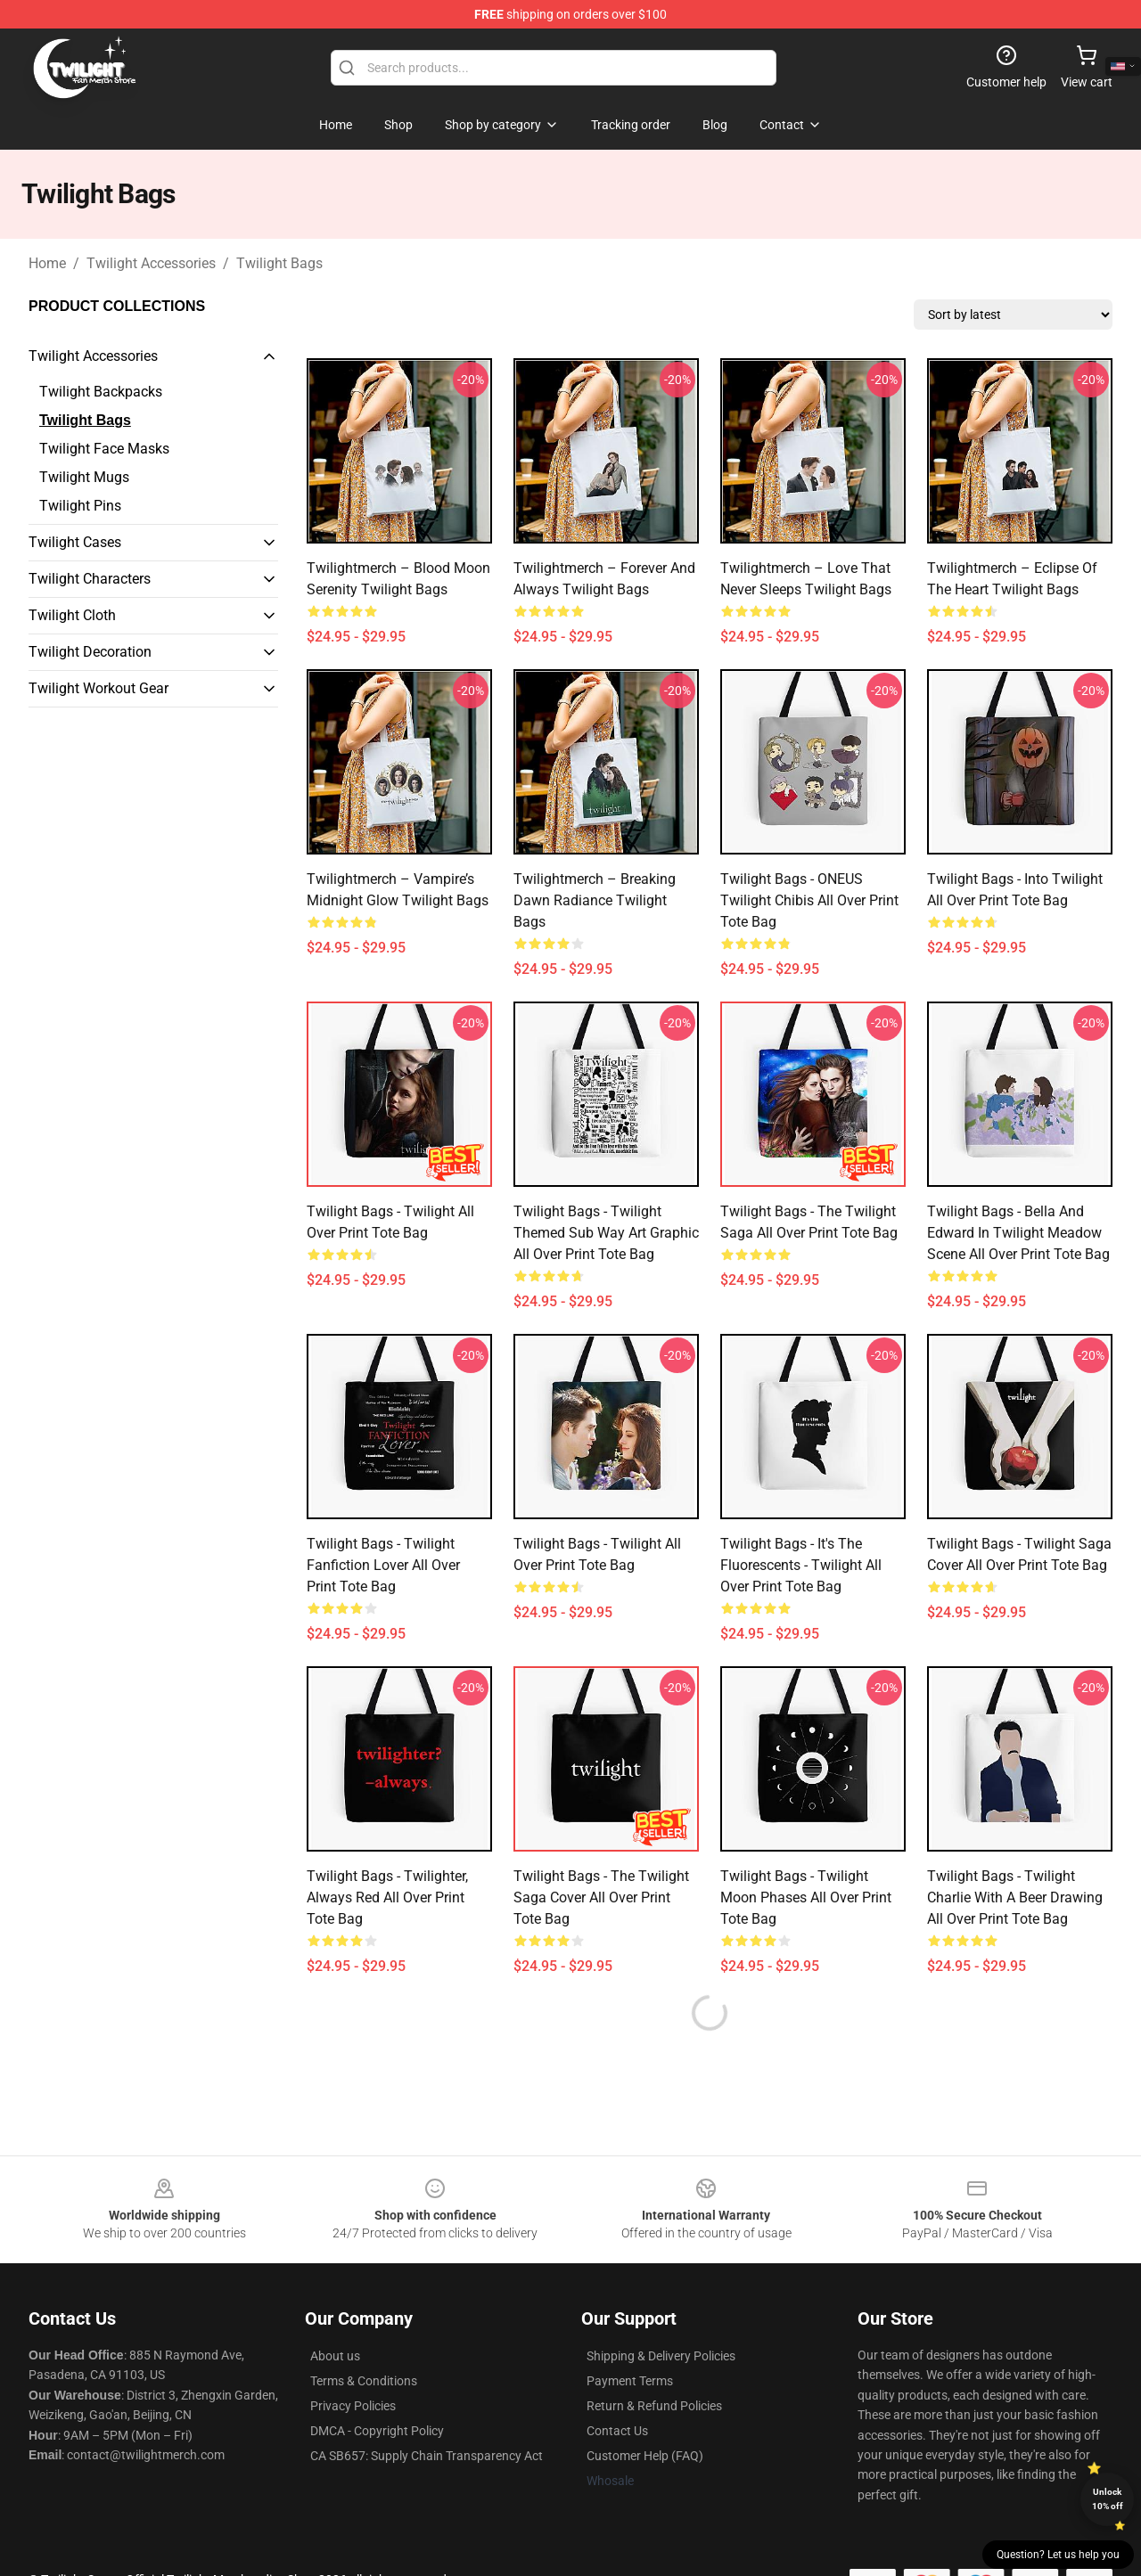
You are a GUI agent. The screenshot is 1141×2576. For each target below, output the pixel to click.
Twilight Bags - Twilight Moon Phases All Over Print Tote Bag (805, 1897)
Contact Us (617, 2431)
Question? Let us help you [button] (1058, 2554)
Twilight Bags (279, 263)
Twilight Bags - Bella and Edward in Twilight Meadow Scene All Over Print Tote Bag (1018, 1233)
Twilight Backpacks (100, 391)
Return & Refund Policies (654, 2406)
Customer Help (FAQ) (645, 2456)
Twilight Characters (90, 578)
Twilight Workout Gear (98, 688)
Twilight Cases (75, 542)
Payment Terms (630, 2381)
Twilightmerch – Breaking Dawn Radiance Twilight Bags (594, 900)
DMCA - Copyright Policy (377, 2431)
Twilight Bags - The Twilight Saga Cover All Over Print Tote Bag (601, 1897)
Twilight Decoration (90, 651)
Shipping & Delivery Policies (661, 2356)
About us (335, 2356)
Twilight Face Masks (104, 448)
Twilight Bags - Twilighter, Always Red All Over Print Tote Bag (387, 1897)
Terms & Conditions (363, 2381)
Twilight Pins (80, 505)
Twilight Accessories (151, 263)
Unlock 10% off (1107, 2499)
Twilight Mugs (84, 477)
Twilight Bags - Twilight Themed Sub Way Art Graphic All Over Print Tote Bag (606, 1233)
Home (47, 263)
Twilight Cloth (72, 615)
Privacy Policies (353, 2406)
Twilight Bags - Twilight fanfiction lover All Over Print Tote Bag (383, 1565)
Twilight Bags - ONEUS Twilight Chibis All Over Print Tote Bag (809, 900)
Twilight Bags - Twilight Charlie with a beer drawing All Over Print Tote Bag (1015, 1897)
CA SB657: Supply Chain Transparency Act (426, 2456)
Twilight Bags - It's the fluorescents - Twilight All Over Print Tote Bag (801, 1565)
